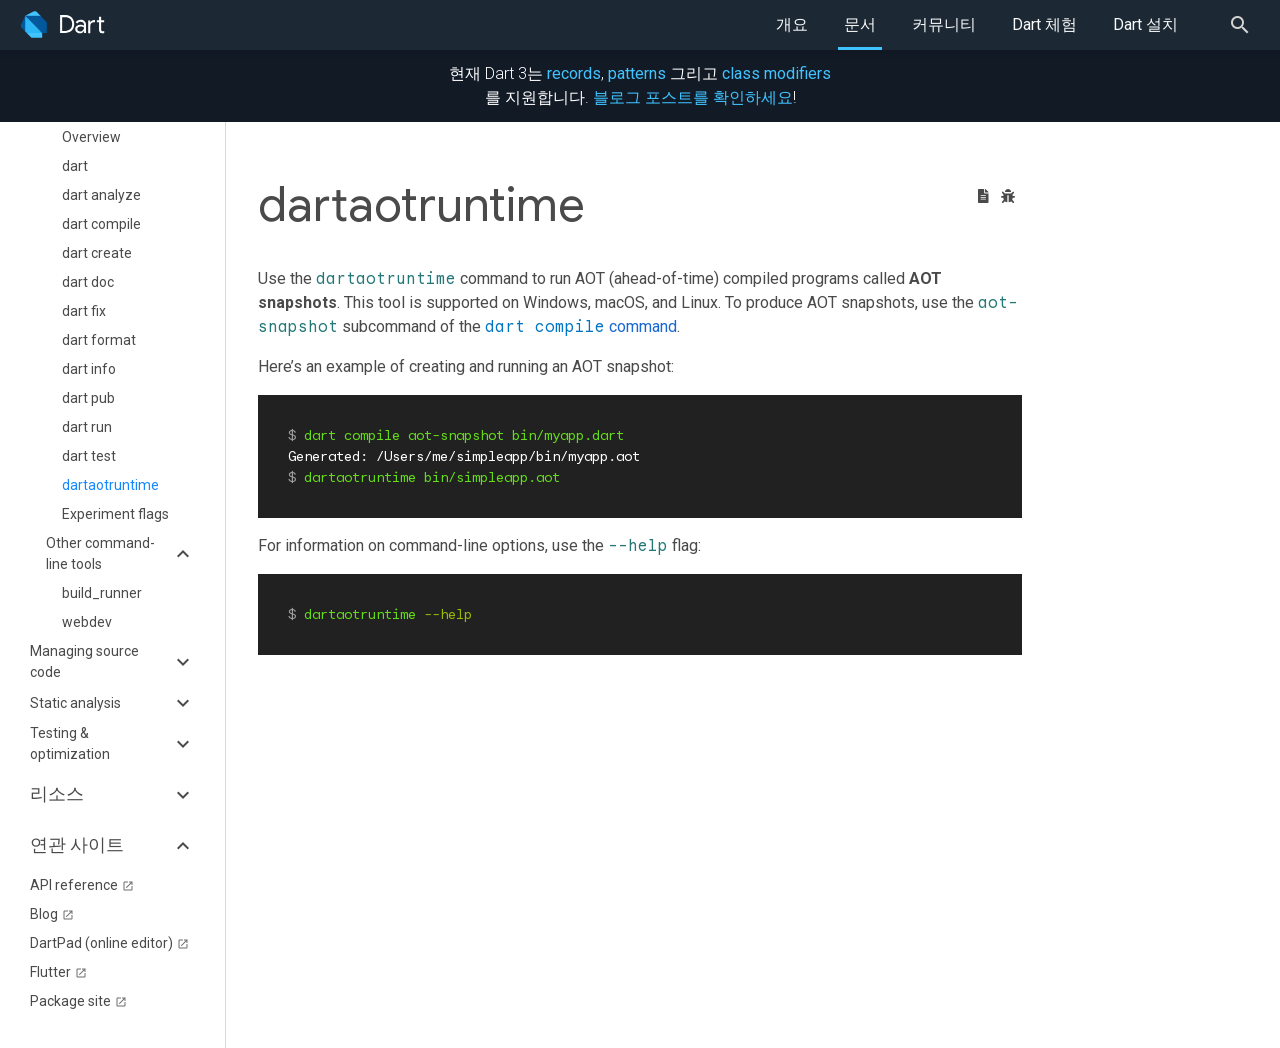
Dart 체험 (1044, 24)
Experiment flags (115, 514)
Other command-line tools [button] (100, 553)
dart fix (84, 311)
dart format (99, 340)
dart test (89, 456)
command (581, 326)
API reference (82, 885)
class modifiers (776, 73)
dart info (89, 369)
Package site (78, 1001)
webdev (87, 622)
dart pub (88, 398)
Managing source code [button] (84, 661)
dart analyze (101, 195)
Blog (52, 914)
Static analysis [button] (75, 703)
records (574, 73)
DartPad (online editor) (109, 943)
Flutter (58, 972)
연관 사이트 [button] (77, 845)
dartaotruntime (110, 485)
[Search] (1246, 25)
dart (75, 166)
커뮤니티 (944, 24)
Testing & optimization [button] (70, 743)
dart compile (101, 224)
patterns (637, 73)
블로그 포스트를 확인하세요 (693, 97)
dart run (87, 427)
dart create (97, 253)
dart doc (88, 282)
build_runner (102, 593)
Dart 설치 (1145, 24)
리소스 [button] (57, 794)
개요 (792, 24)
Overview (91, 137)
